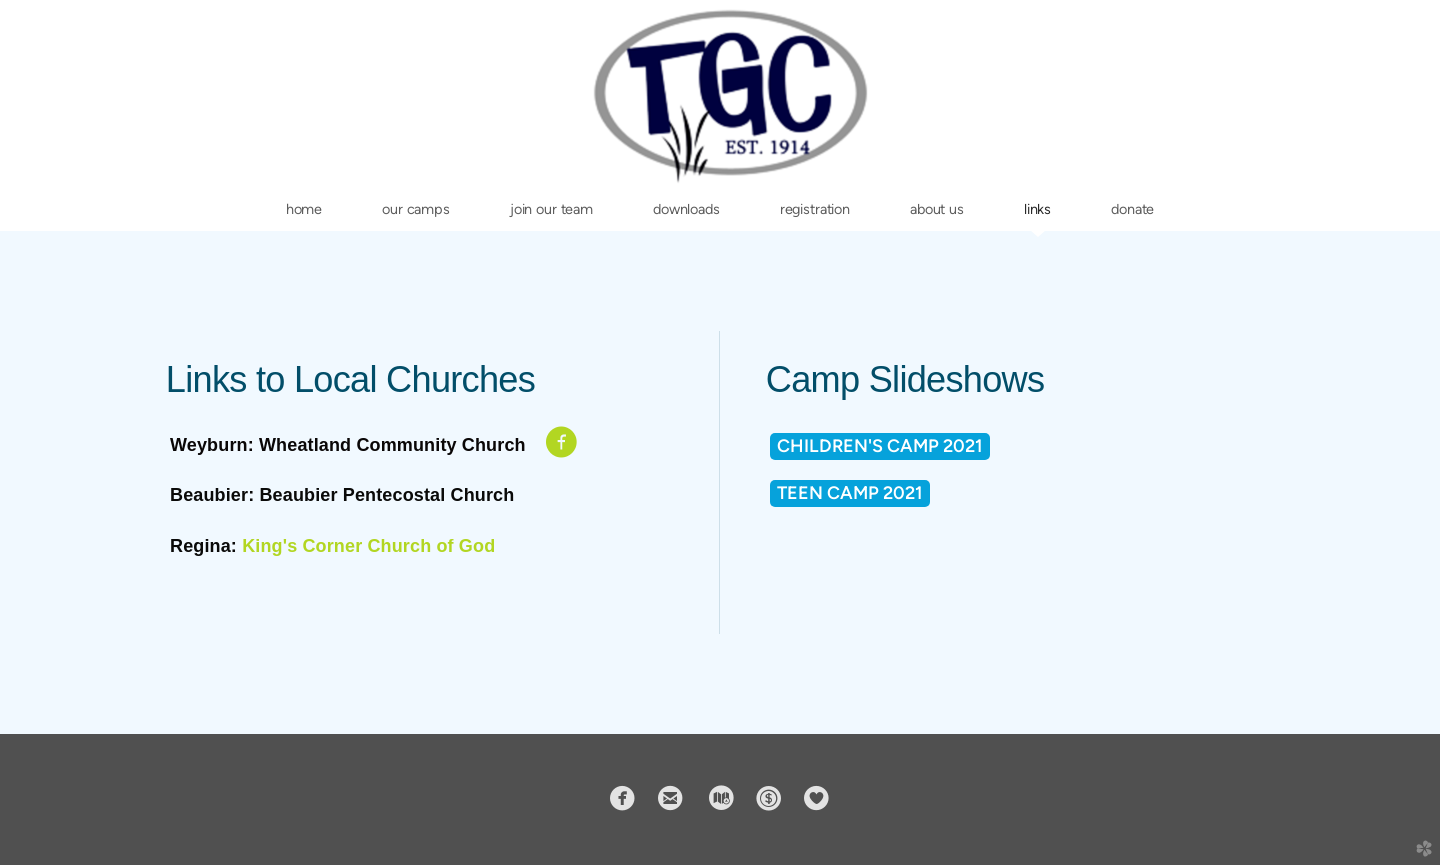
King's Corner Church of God (368, 546)
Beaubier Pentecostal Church (386, 495)
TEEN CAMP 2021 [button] (850, 493)
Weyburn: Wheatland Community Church (348, 445)
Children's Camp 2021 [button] (880, 446)
